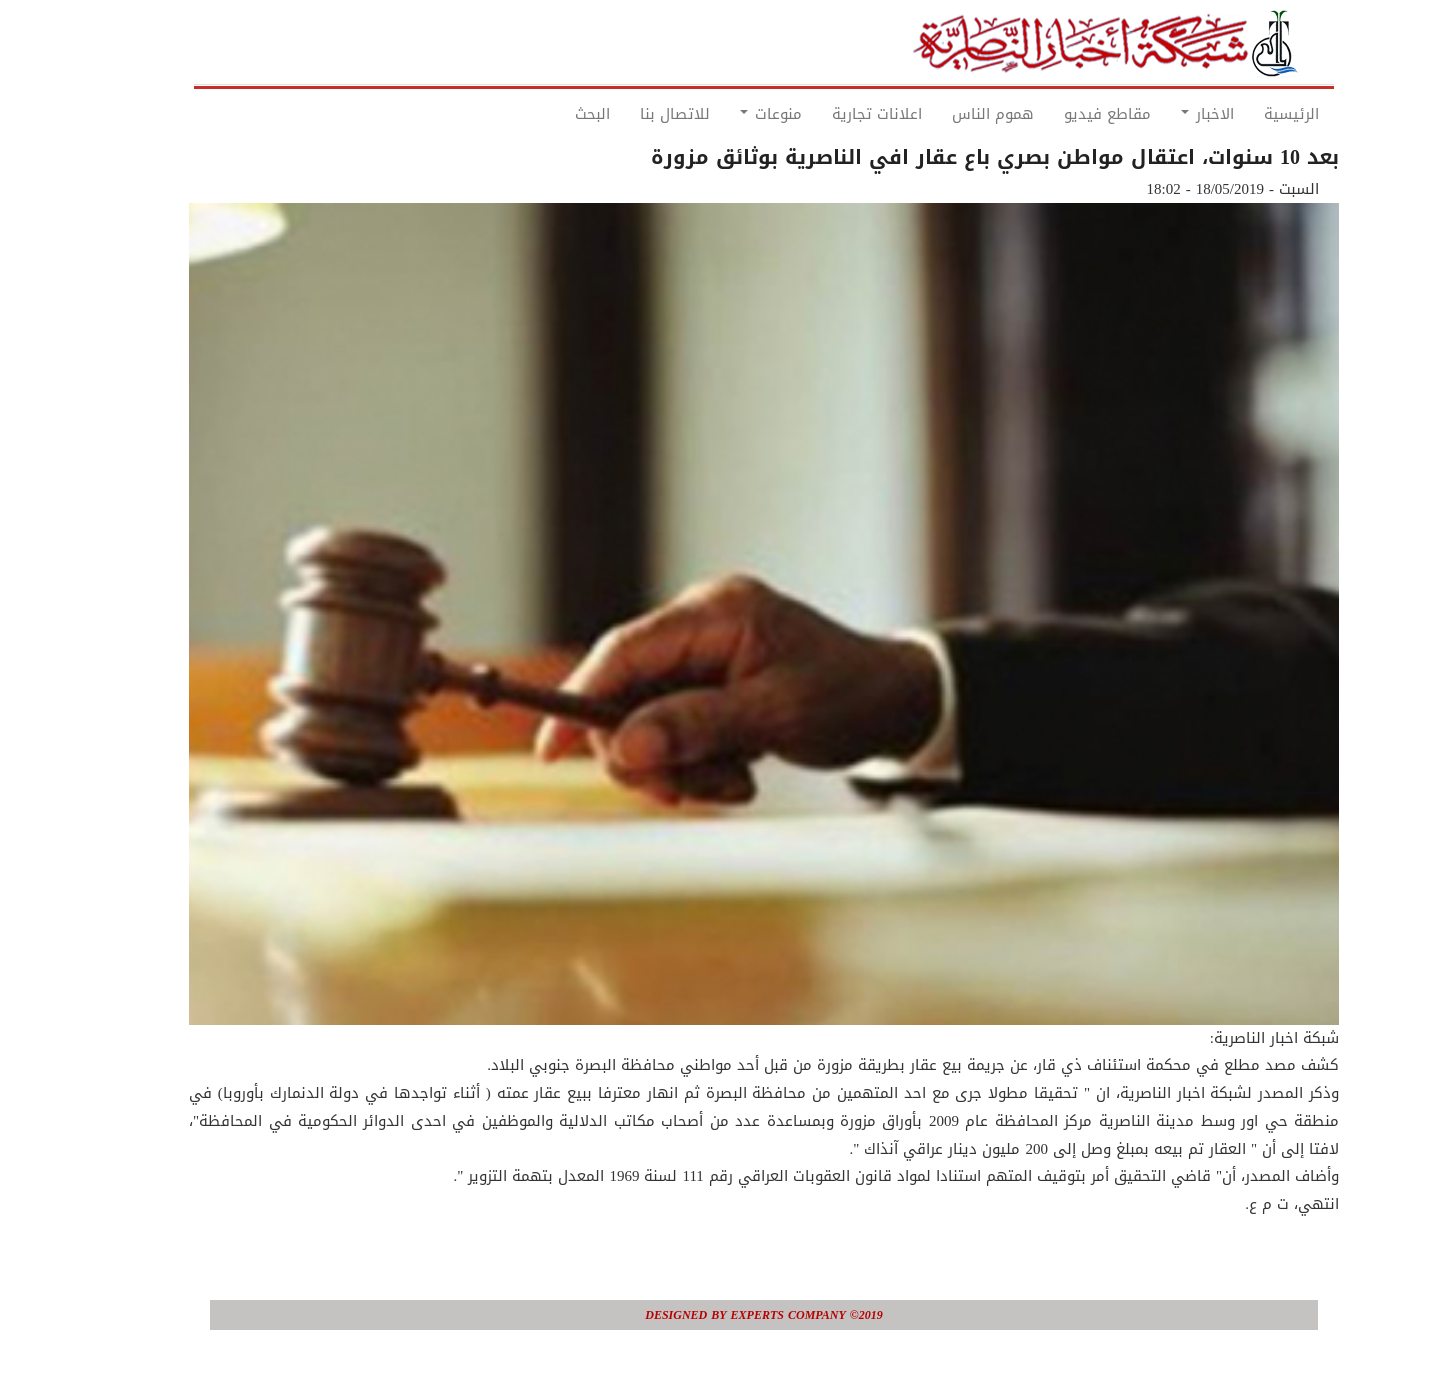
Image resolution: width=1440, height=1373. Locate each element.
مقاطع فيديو (1063, 114)
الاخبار (1163, 114)
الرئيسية (1247, 114)
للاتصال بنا (631, 114)
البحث (548, 114)
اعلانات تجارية (833, 114)
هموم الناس (949, 114)
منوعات (727, 114)
